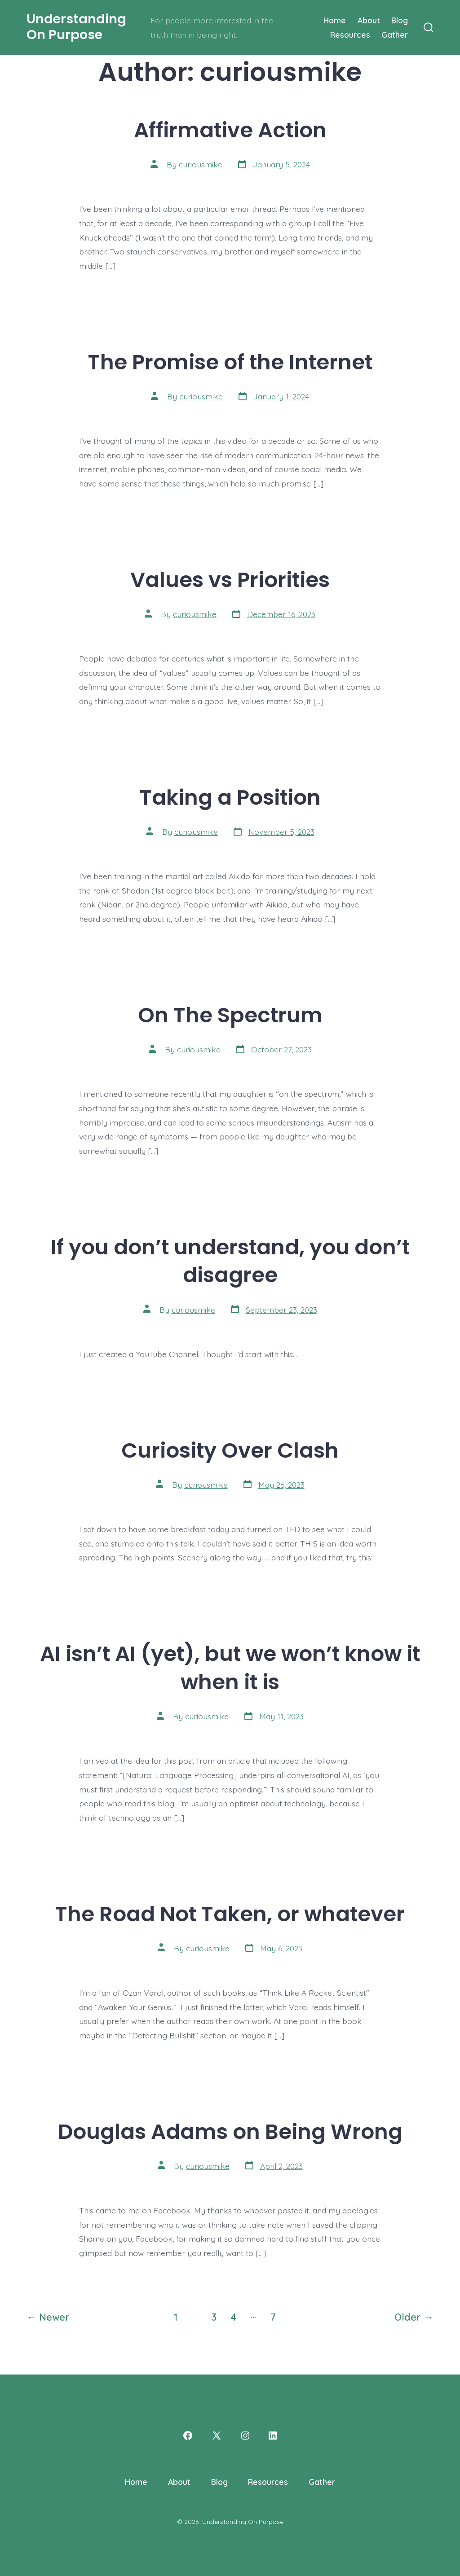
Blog (399, 20)
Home (334, 20)
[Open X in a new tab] (216, 2435)
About (369, 20)
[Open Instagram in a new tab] (245, 2435)
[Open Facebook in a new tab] (187, 2435)
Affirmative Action (230, 130)
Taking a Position (230, 797)
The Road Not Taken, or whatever (230, 1913)
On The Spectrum (230, 1015)
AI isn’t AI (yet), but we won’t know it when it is (230, 1667)
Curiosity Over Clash (230, 1450)
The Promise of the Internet (230, 362)
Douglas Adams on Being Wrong (230, 2131)
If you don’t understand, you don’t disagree (230, 1261)
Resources (350, 34)
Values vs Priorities (230, 579)
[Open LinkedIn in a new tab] (272, 2435)
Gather (394, 34)
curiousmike (200, 164)
